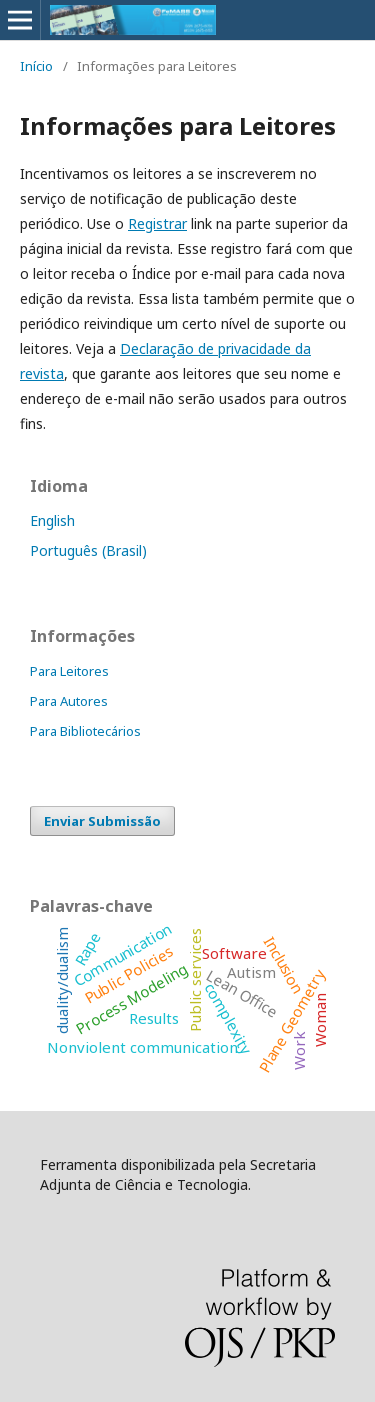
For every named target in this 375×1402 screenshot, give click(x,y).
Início (36, 66)
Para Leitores (69, 671)
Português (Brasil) (88, 550)
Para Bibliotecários (85, 731)
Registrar (157, 223)
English (52, 520)
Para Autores (69, 701)
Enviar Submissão (102, 821)
